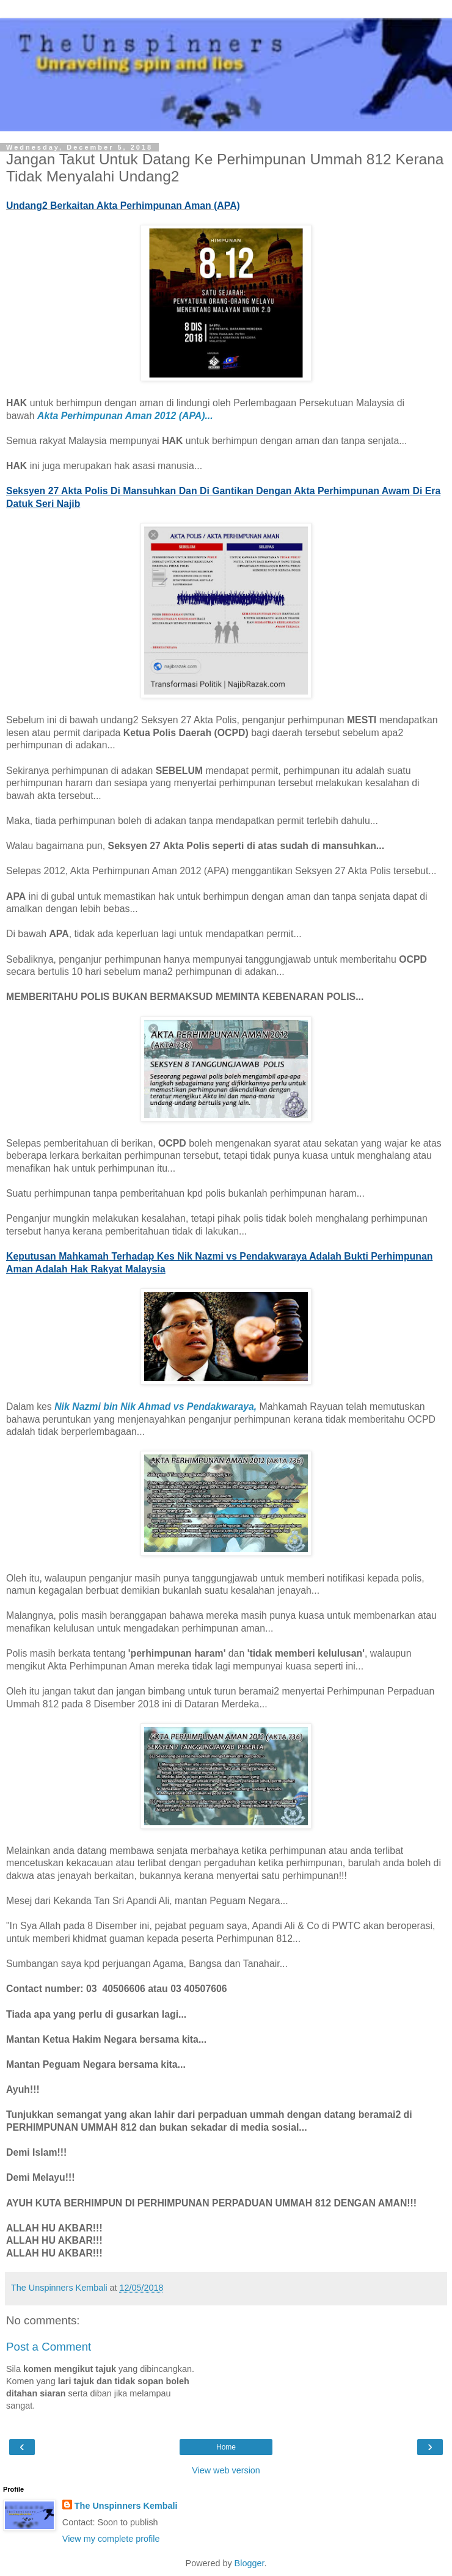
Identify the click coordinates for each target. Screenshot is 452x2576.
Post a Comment (48, 2346)
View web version (226, 2470)
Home (226, 2447)
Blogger (249, 2563)
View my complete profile (111, 2539)
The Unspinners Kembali (126, 2506)
